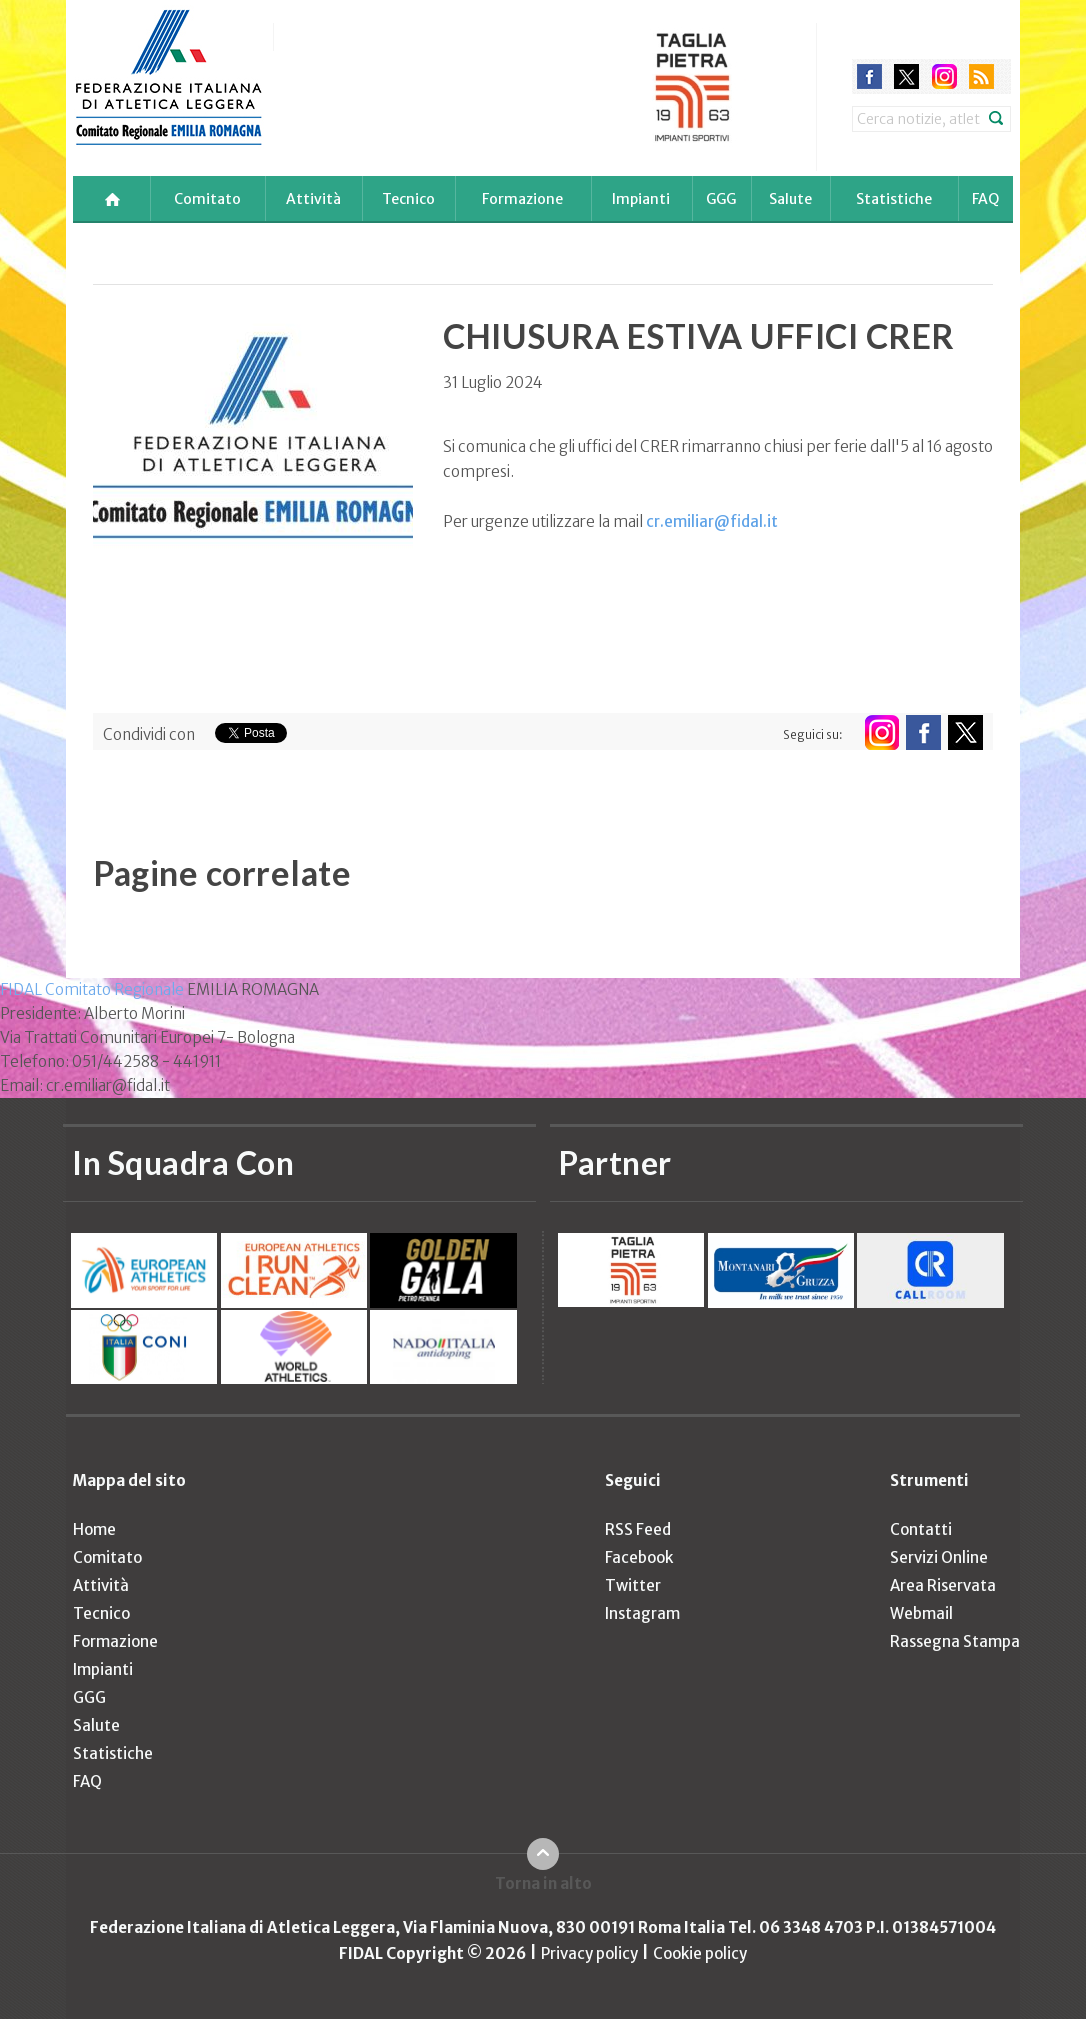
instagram (944, 76)
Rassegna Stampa (955, 1641)
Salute (790, 199)
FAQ (985, 199)
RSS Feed (638, 1529)
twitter (906, 76)
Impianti (641, 199)
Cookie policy (700, 1953)
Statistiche (894, 199)
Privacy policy (589, 1953)
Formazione (522, 199)
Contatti (921, 1529)
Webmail (921, 1613)
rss (981, 76)
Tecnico (408, 199)
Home (94, 1529)
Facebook (639, 1557)
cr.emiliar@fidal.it (712, 521)
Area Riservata (943, 1585)
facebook (869, 76)
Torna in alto (543, 1883)
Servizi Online (939, 1557)
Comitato (207, 199)
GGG (721, 199)
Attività (313, 199)
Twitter (633, 1585)
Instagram (642, 1613)
